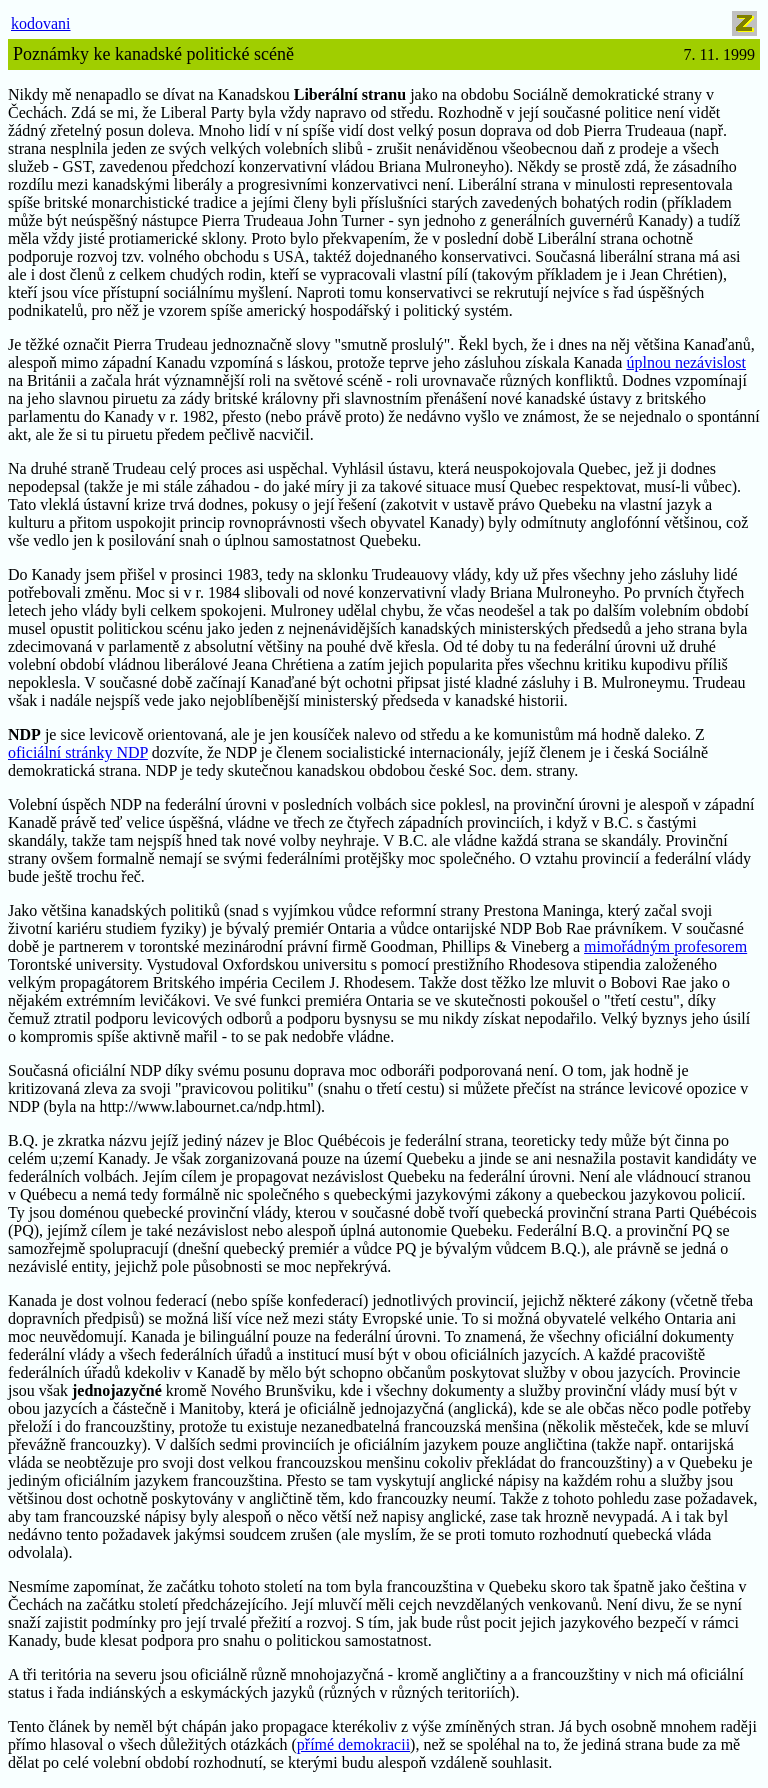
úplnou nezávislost (686, 362)
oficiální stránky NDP (78, 752)
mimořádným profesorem (665, 946)
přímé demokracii (353, 1744)
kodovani (41, 23)
